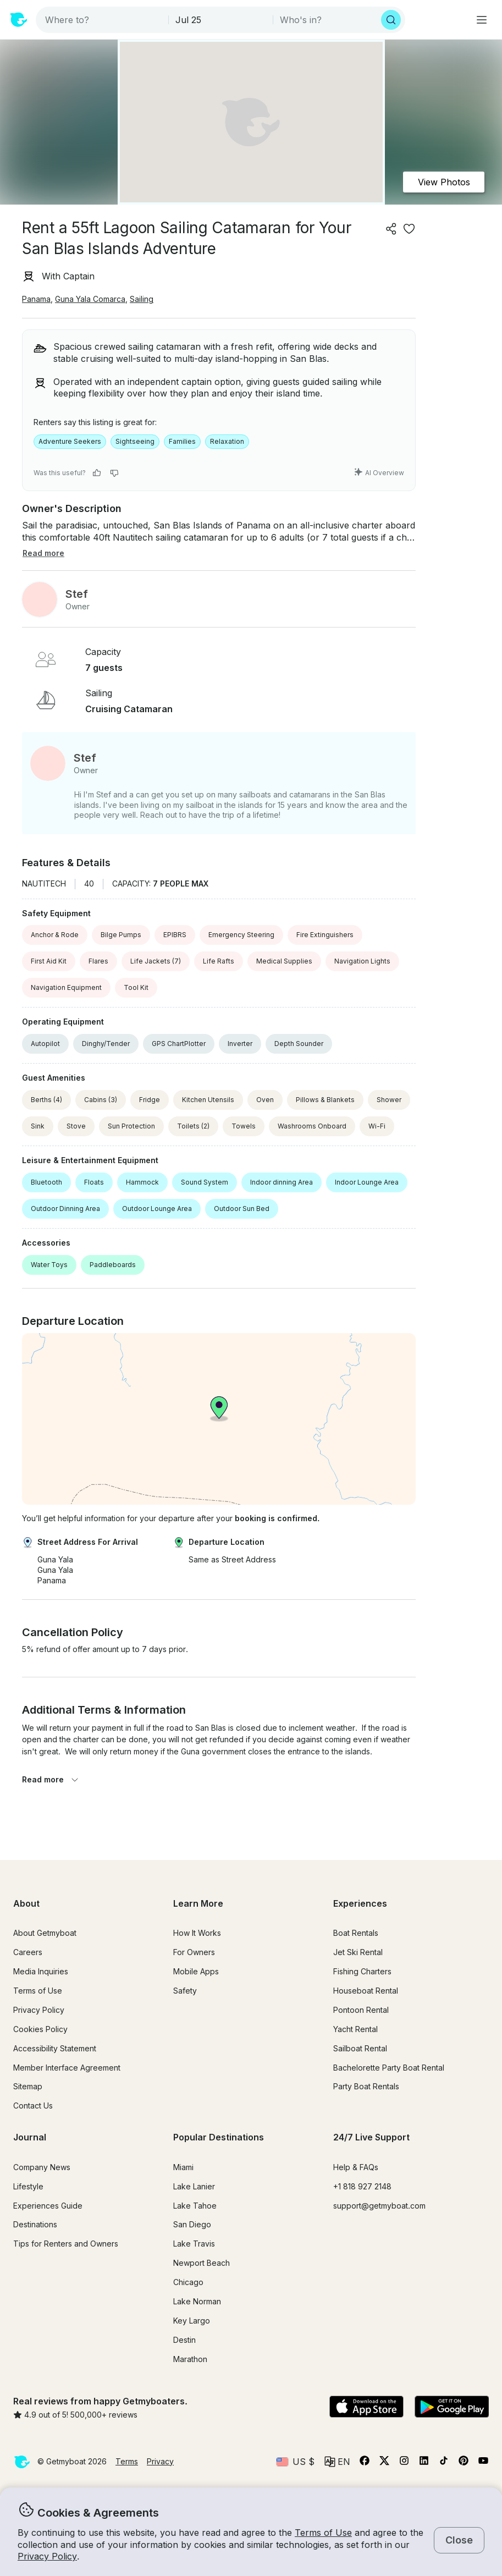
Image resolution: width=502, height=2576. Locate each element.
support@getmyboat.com (379, 2205)
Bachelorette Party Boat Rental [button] (388, 2067)
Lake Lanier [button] (194, 2186)
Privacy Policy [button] (47, 2556)
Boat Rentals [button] (355, 1932)
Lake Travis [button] (194, 2243)
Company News (41, 2167)
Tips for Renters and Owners (65, 2243)
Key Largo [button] (191, 2320)
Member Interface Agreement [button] (66, 2067)
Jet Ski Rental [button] (358, 1952)
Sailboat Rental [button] (360, 2048)
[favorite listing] (409, 228)
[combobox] (103, 19)
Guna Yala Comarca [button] (90, 299)
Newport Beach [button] (201, 2262)
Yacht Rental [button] (355, 2029)
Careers (27, 1952)
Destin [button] (184, 2339)
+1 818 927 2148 (362, 2186)
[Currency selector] (295, 2461)
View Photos (444, 182)
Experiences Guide (47, 2205)
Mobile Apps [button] (196, 1971)
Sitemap (27, 2086)
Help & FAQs (355, 2167)
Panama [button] (36, 299)
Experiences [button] (360, 1903)
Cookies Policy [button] (40, 2029)
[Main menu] (481, 20)
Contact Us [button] (33, 2105)
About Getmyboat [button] (44, 1932)
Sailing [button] (141, 299)
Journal (29, 2137)
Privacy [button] (160, 2461)
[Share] (391, 228)
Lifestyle (28, 2186)
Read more (50, 1779)
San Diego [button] (192, 2224)
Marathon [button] (190, 2359)
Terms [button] (126, 2461)
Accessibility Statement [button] (54, 2048)
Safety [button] (185, 1990)
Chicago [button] (188, 2282)
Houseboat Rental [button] (365, 1990)
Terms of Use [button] (323, 2532)
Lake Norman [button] (197, 2301)
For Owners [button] (194, 1952)
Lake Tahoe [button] (195, 2205)
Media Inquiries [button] (40, 1971)
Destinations (35, 2224)
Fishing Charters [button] (362, 1971)
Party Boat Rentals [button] (366, 2086)
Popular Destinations (218, 2137)
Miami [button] (183, 2167)
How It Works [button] (197, 1932)
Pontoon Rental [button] (361, 2009)
